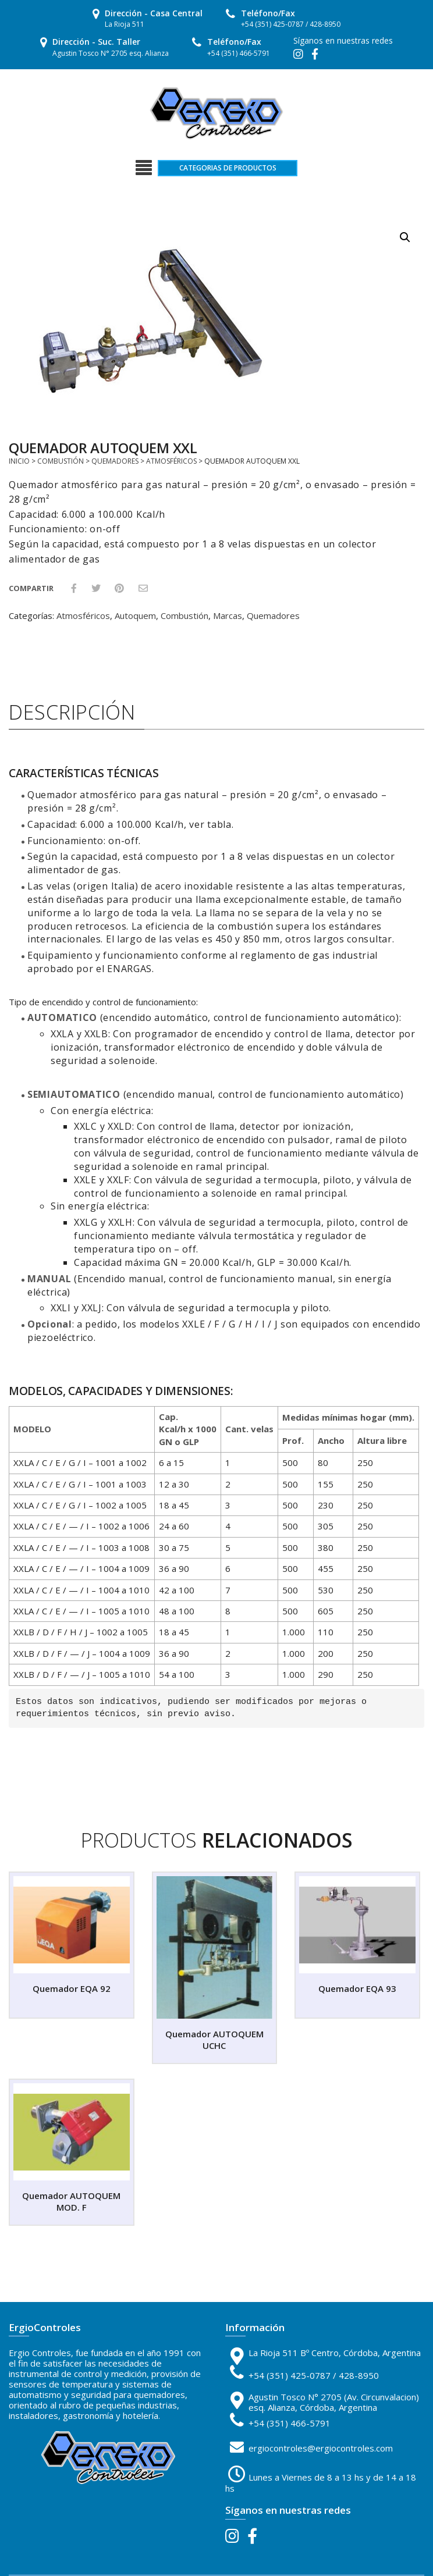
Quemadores (115, 461)
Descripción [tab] (72, 712)
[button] (405, 237)
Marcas (227, 615)
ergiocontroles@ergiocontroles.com (321, 2448)
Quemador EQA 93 (357, 1988)
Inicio (19, 461)
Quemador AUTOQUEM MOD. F (71, 2201)
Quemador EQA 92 (72, 1988)
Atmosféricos (171, 461)
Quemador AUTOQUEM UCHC (214, 2039)
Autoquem (135, 615)
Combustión (60, 461)
